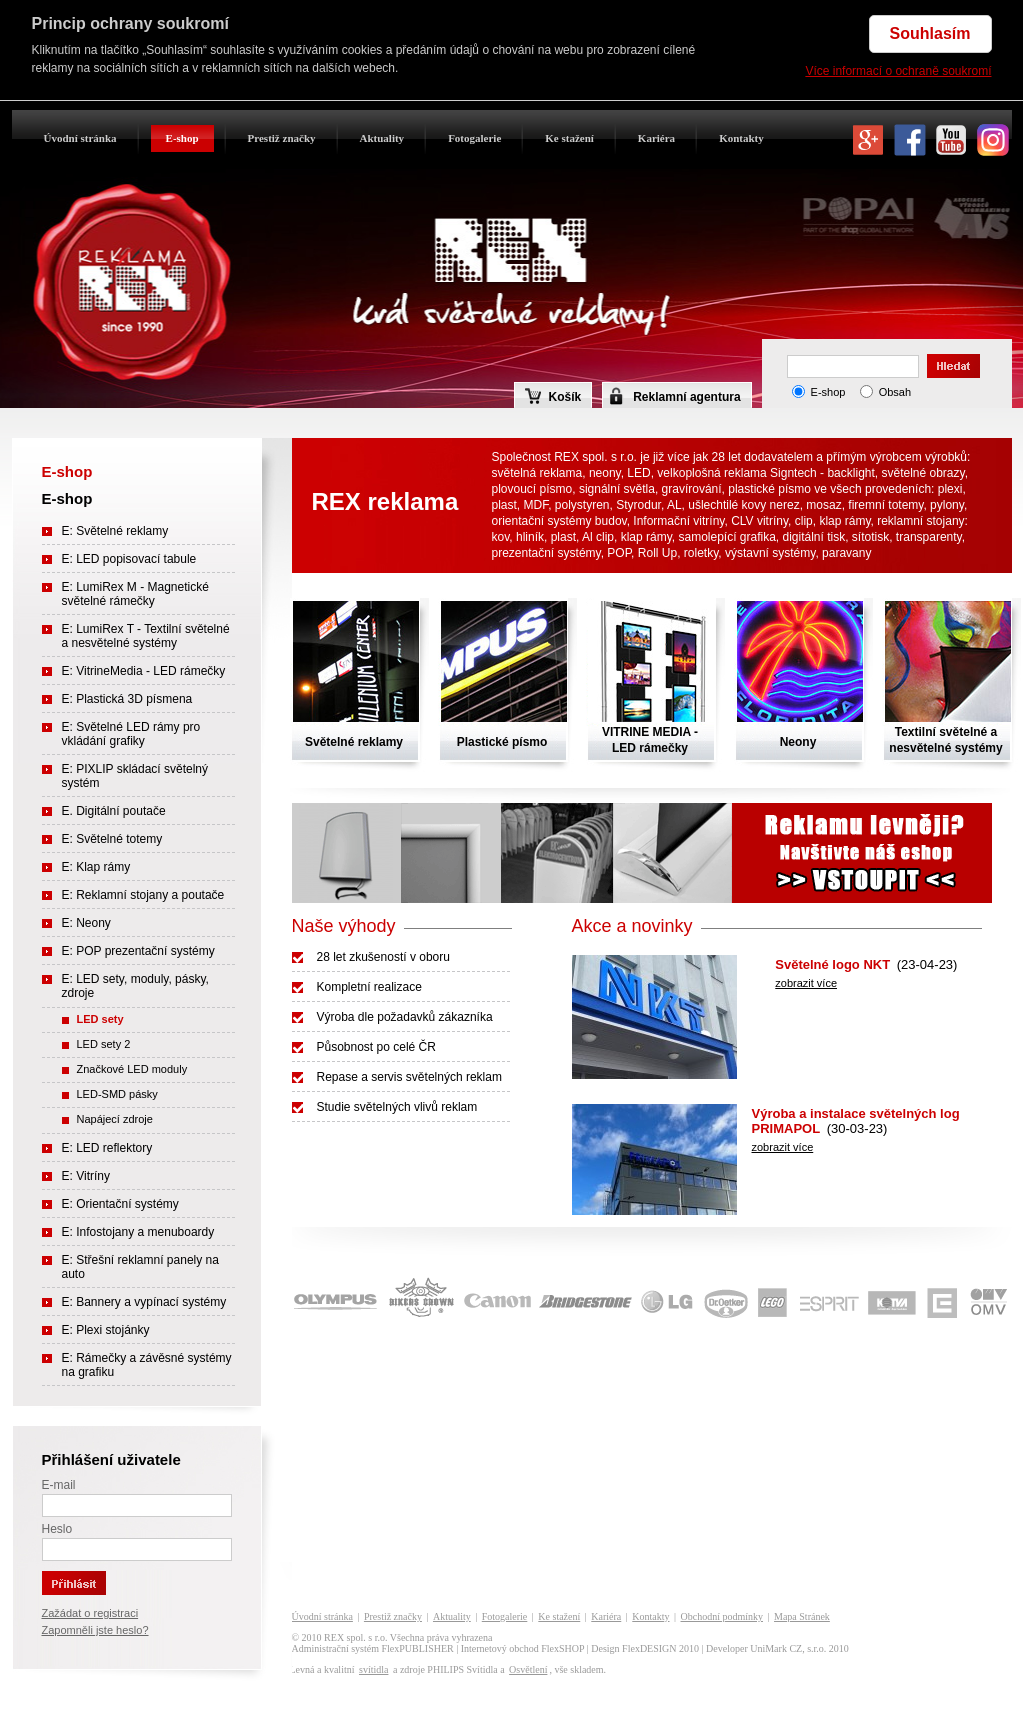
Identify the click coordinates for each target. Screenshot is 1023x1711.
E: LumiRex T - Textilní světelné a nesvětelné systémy (146, 636)
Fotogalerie (474, 138)
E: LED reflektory (107, 1148)
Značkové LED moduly (132, 1069)
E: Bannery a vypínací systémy (144, 1302)
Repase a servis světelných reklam (409, 1077)
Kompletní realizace (369, 987)
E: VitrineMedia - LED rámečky (144, 671)
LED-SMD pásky (117, 1094)
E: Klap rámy (96, 867)
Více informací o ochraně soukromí (898, 71)
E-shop (182, 138)
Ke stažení (569, 138)
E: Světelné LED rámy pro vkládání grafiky (131, 734)
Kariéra (656, 138)
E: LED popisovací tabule (129, 559)
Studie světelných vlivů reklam (397, 1107)
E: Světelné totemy (112, 839)
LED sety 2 (104, 1044)
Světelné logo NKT (832, 964)
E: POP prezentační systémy (138, 951)
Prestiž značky (282, 138)
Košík (553, 396)
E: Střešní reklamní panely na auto (140, 1267)
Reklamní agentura (686, 397)
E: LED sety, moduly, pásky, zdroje (135, 986)
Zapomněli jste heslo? (95, 1630)
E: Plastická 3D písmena (127, 699)
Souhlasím (930, 33)
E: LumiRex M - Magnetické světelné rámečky (135, 594)
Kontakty (741, 138)
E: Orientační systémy (120, 1204)
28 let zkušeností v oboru (383, 957)
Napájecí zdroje (115, 1119)
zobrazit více (806, 983)
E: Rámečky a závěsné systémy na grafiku (147, 1365)
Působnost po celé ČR (376, 1047)
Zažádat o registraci (90, 1613)
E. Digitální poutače (114, 811)
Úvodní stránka (80, 138)
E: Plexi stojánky (106, 1330)
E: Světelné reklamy (115, 531)
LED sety (100, 1019)
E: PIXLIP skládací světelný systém (135, 776)
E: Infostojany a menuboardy (138, 1232)
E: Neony (86, 923)
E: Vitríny (86, 1176)
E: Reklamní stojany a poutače (143, 895)
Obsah (895, 392)
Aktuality (382, 138)
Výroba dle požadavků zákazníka (405, 1017)
